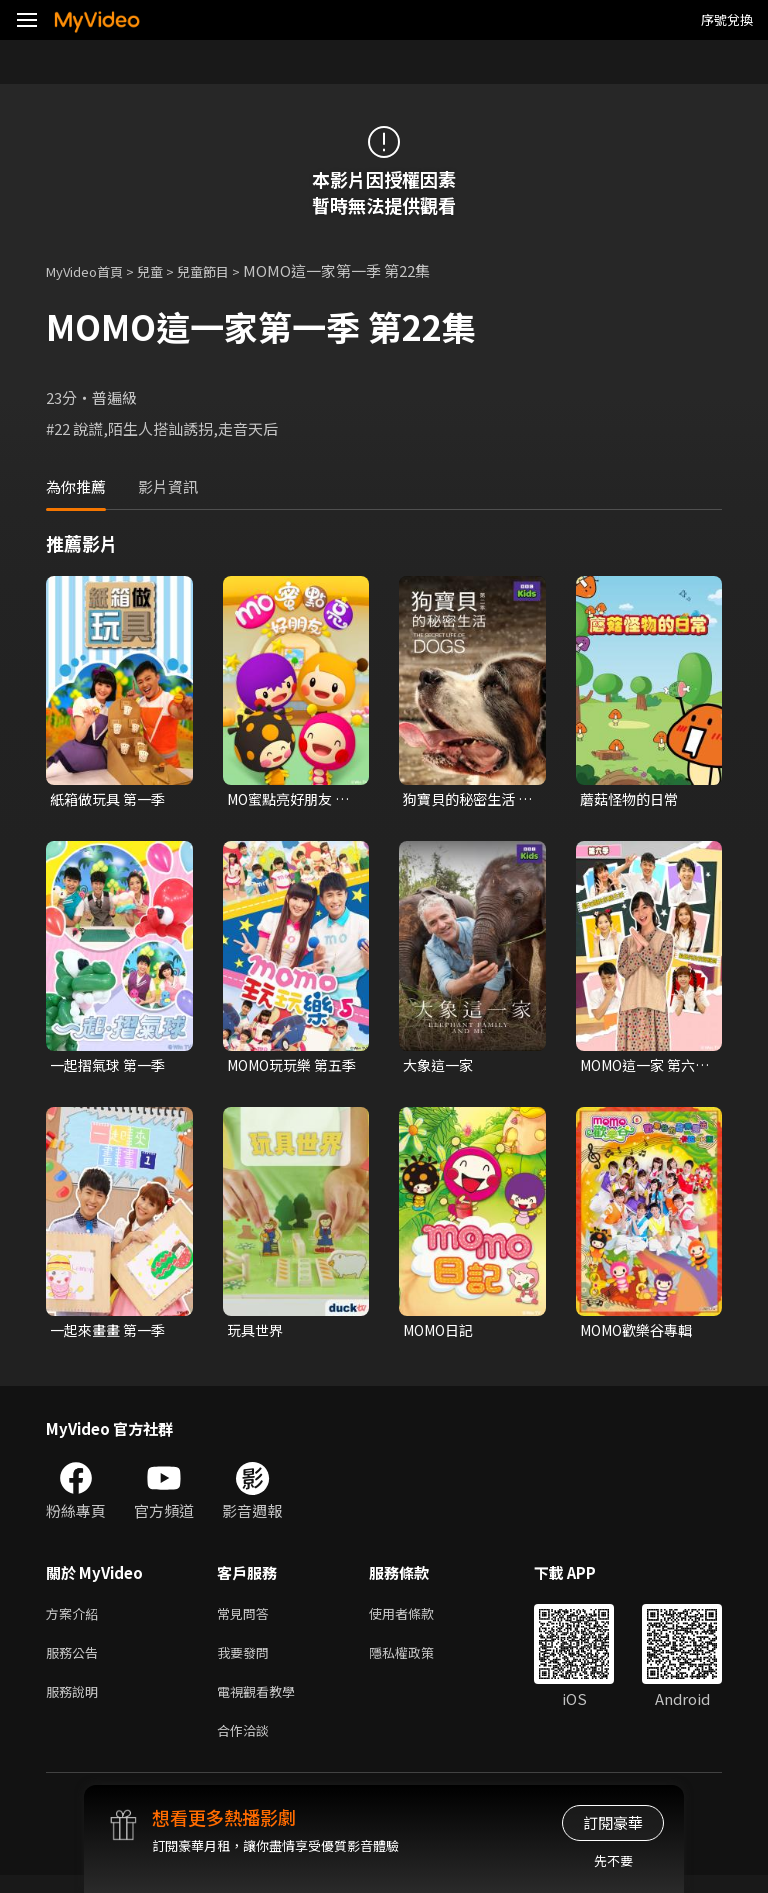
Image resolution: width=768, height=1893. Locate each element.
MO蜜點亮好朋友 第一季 (284, 800)
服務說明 (76, 1704)
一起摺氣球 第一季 (111, 1067)
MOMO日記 (442, 1334)
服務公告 (76, 1662)
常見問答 (247, 1620)
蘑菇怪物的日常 (632, 799)
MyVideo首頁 (91, 270)
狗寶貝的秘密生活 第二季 (463, 800)
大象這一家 (440, 1067)
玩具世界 (257, 1334)
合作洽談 (247, 1746)
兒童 (166, 270)
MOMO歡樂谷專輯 (641, 1334)
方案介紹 (76, 1620)
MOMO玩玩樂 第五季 (290, 1068)
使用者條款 (418, 1620)
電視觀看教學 (262, 1704)
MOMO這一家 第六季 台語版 (643, 1068)
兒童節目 (225, 270)
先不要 (613, 1860)
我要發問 (247, 1662)
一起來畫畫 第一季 (111, 1334)
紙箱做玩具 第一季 (111, 799)
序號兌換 (727, 19)
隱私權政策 (418, 1662)
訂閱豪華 (613, 1822)
